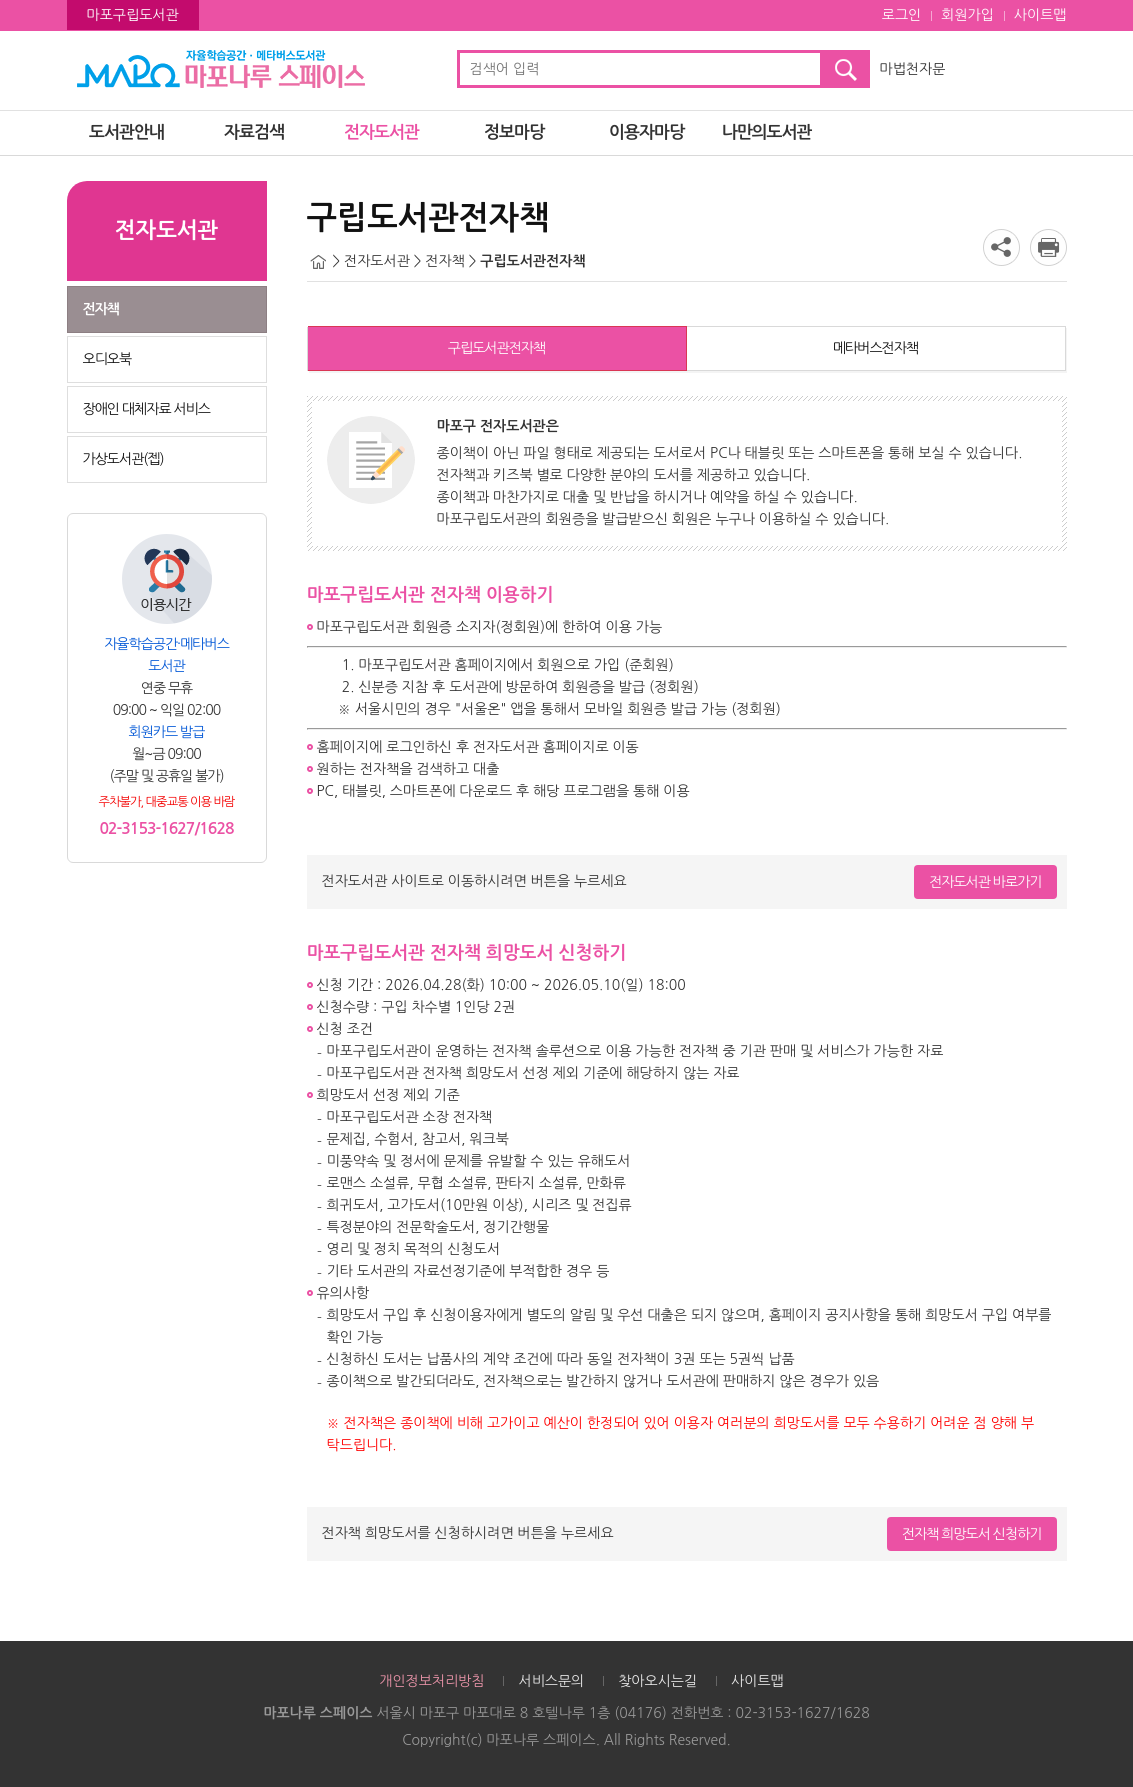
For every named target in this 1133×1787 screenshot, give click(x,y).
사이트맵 (1040, 15)
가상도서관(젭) (123, 459)
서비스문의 (551, 1681)
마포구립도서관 (133, 15)
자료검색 (254, 132)
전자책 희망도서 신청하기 (972, 1534)
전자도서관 (381, 132)
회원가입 (967, 15)
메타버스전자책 (875, 348)
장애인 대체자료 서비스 (146, 409)
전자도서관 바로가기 (985, 882)
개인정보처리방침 (431, 1681)
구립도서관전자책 (496, 348)
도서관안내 (126, 132)
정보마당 (514, 132)
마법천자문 (913, 69)
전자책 (101, 309)
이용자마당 (646, 132)
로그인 (901, 15)
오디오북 (107, 359)
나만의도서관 (767, 132)
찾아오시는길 (657, 1681)
